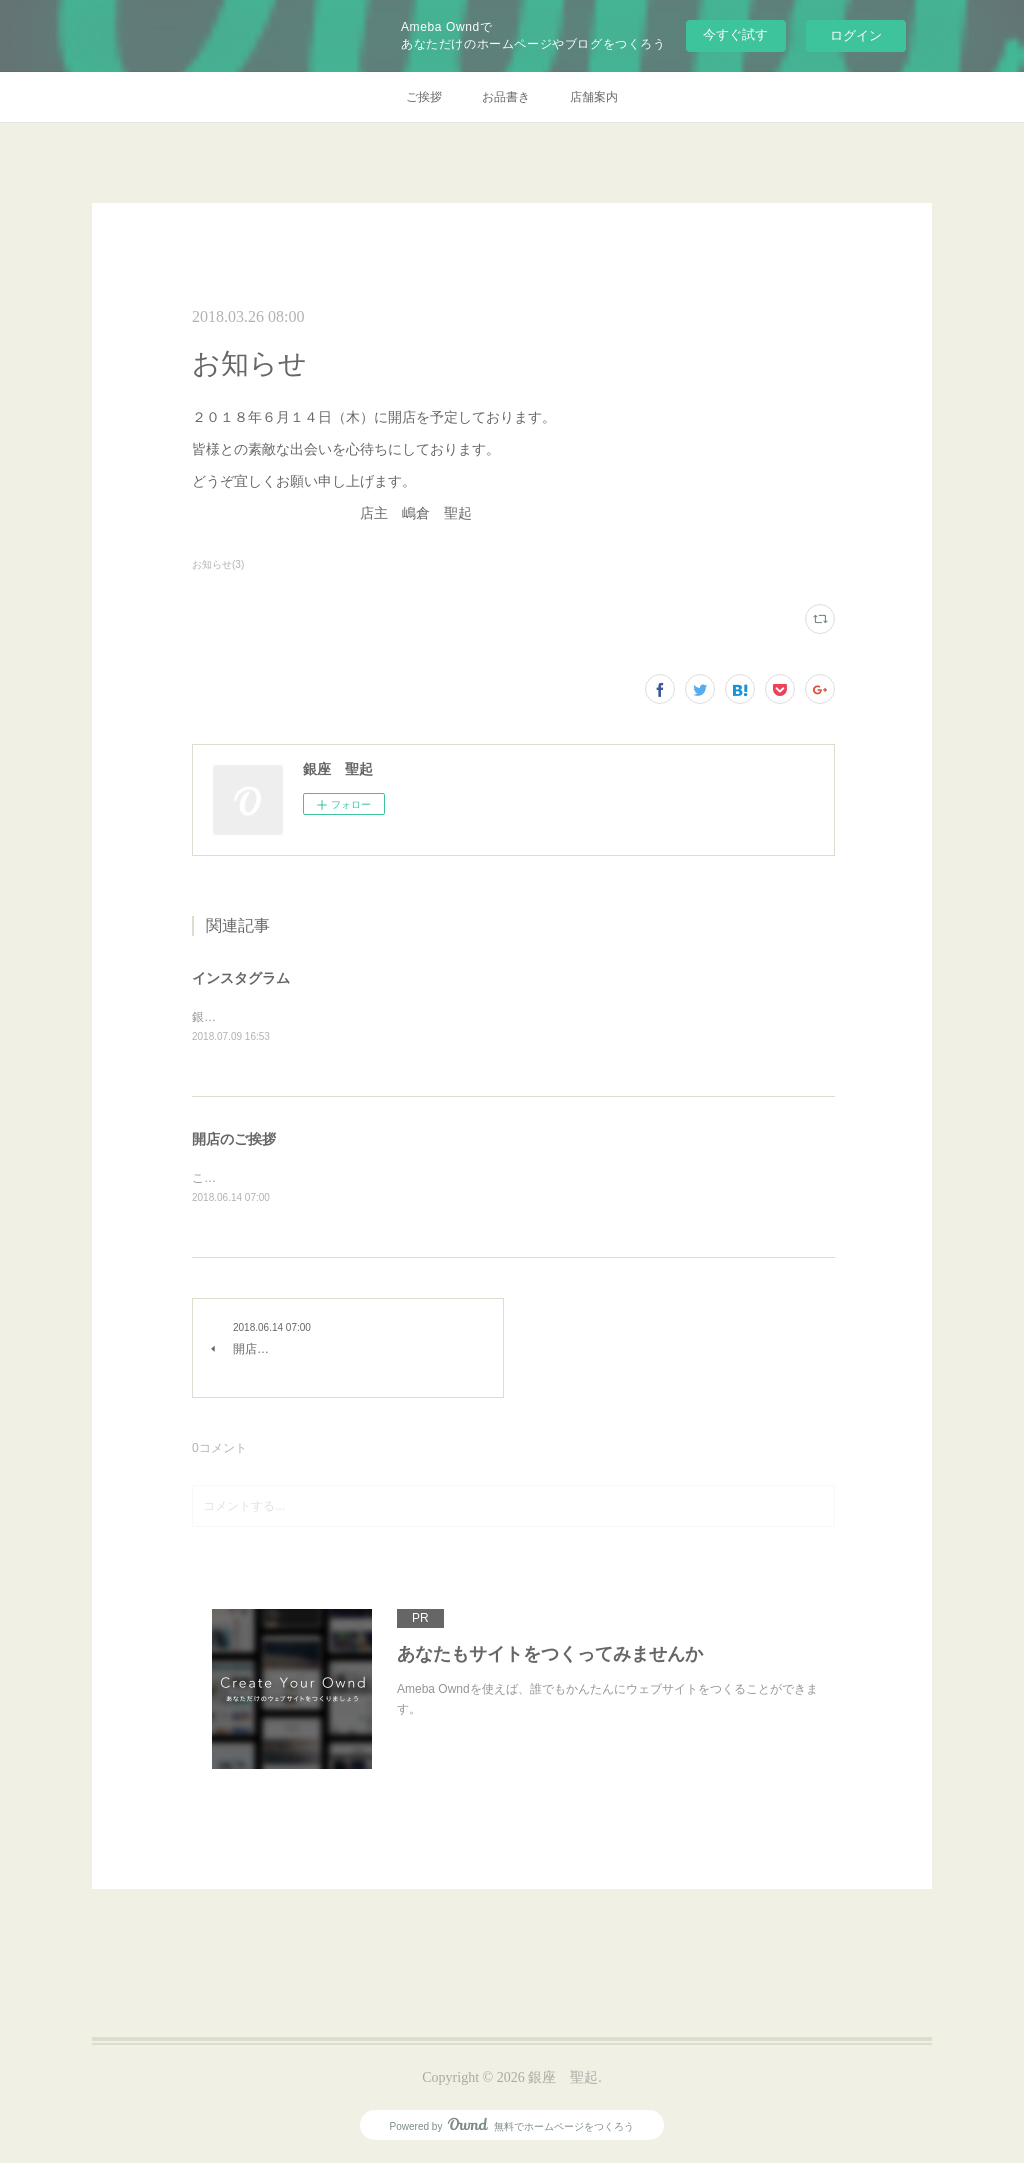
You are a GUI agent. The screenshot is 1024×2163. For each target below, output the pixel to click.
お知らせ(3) (218, 564)
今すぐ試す (735, 34)
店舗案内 (594, 97)
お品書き (506, 97)
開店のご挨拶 (234, 1141)
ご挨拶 (424, 97)
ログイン (856, 35)
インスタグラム (241, 978)
